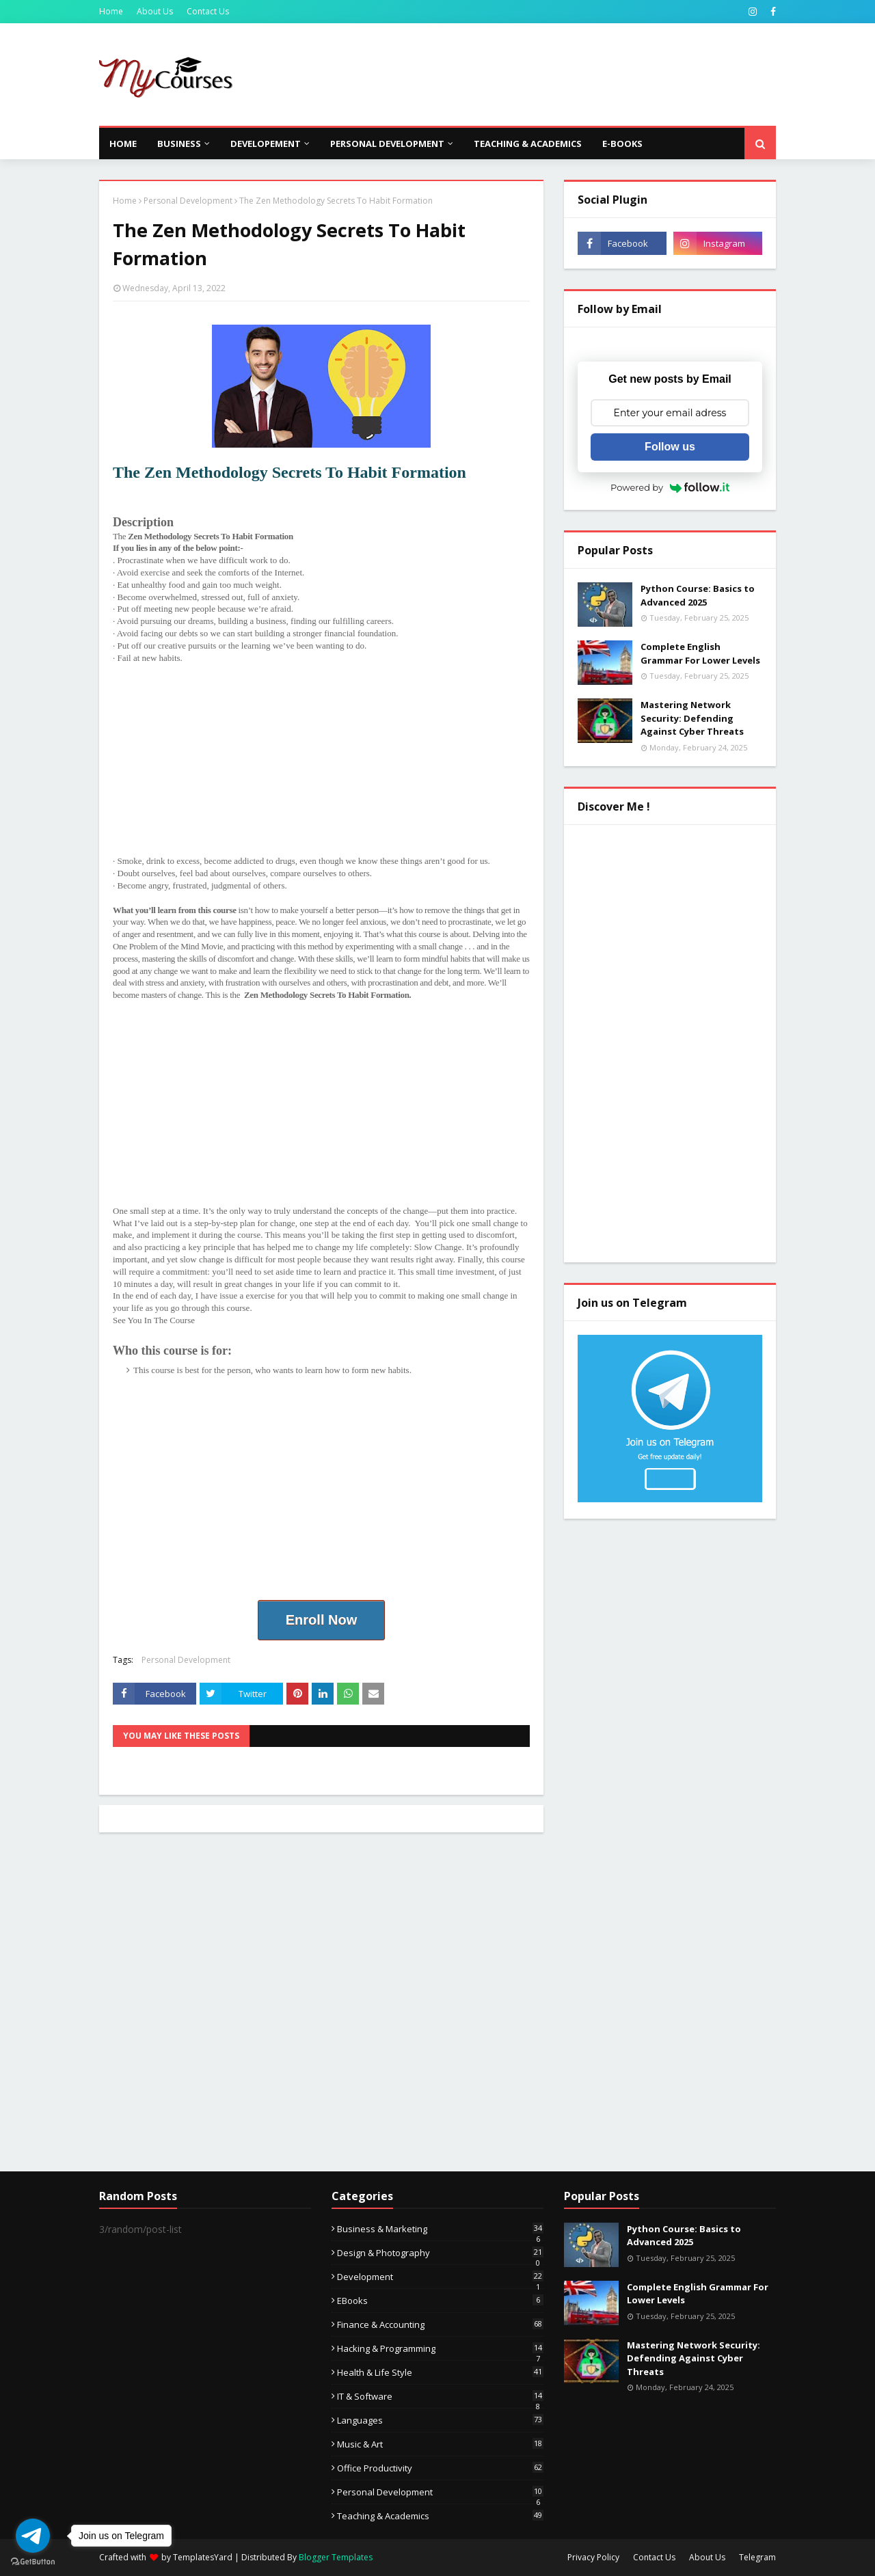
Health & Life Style (440, 2372)
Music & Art (440, 2444)
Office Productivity (440, 2468)
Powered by (669, 487)
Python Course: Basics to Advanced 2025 (698, 595)
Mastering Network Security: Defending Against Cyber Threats (692, 718)
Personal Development (188, 200)
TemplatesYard (202, 2557)
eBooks (440, 2300)
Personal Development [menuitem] (387, 143)
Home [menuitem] (123, 143)
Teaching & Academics (440, 2516)
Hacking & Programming (440, 2348)
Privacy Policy (593, 2557)
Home (111, 11)
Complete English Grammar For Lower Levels (700, 653)
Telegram (757, 2557)
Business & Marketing (440, 2229)
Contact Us (208, 11)
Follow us (670, 446)
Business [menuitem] (179, 143)
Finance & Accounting (440, 2324)
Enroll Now (321, 1619)
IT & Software (440, 2396)
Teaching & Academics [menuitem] (528, 143)
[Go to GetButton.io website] (33, 2562)
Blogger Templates (336, 2557)
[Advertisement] (527, 74)
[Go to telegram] (33, 2536)
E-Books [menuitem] (622, 143)
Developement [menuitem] (265, 143)
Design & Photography (440, 2253)
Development (440, 2276)
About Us (155, 11)
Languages (440, 2420)
